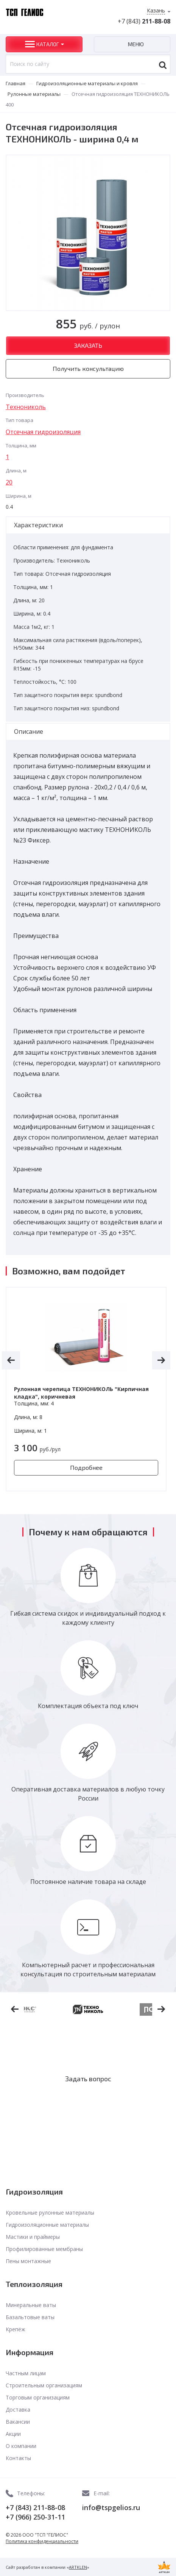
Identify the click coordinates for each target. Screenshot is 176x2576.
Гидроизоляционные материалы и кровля (87, 83)
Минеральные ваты (31, 2305)
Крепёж (15, 2329)
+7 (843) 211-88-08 (35, 2507)
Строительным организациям (44, 2385)
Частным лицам (26, 2373)
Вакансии (18, 2421)
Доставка (18, 2409)
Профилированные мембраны (44, 2248)
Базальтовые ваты (30, 2317)
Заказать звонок (88, 2102)
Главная (15, 83)
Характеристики (38, 525)
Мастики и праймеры (33, 2236)
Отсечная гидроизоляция (43, 432)
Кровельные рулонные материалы (50, 2212)
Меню (136, 44)
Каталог (47, 44)
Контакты (18, 2458)
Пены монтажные (28, 2261)
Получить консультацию (88, 368)
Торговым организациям (38, 2397)
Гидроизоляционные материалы (47, 2224)
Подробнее (86, 1467)
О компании (21, 2445)
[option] (86, 1389)
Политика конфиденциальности (42, 2541)
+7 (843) (144, 21)
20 (9, 482)
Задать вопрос (88, 2078)
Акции (13, 2433)
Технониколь (26, 407)
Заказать (88, 345)
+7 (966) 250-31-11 (35, 2516)
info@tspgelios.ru (111, 2507)
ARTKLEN (78, 2567)
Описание (28, 731)
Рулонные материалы (34, 94)
